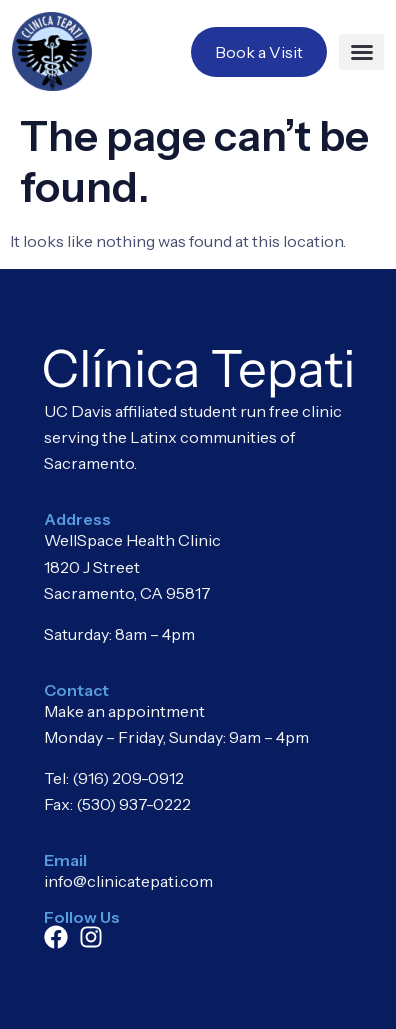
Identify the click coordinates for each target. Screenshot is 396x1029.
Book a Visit (259, 52)
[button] (361, 52)
